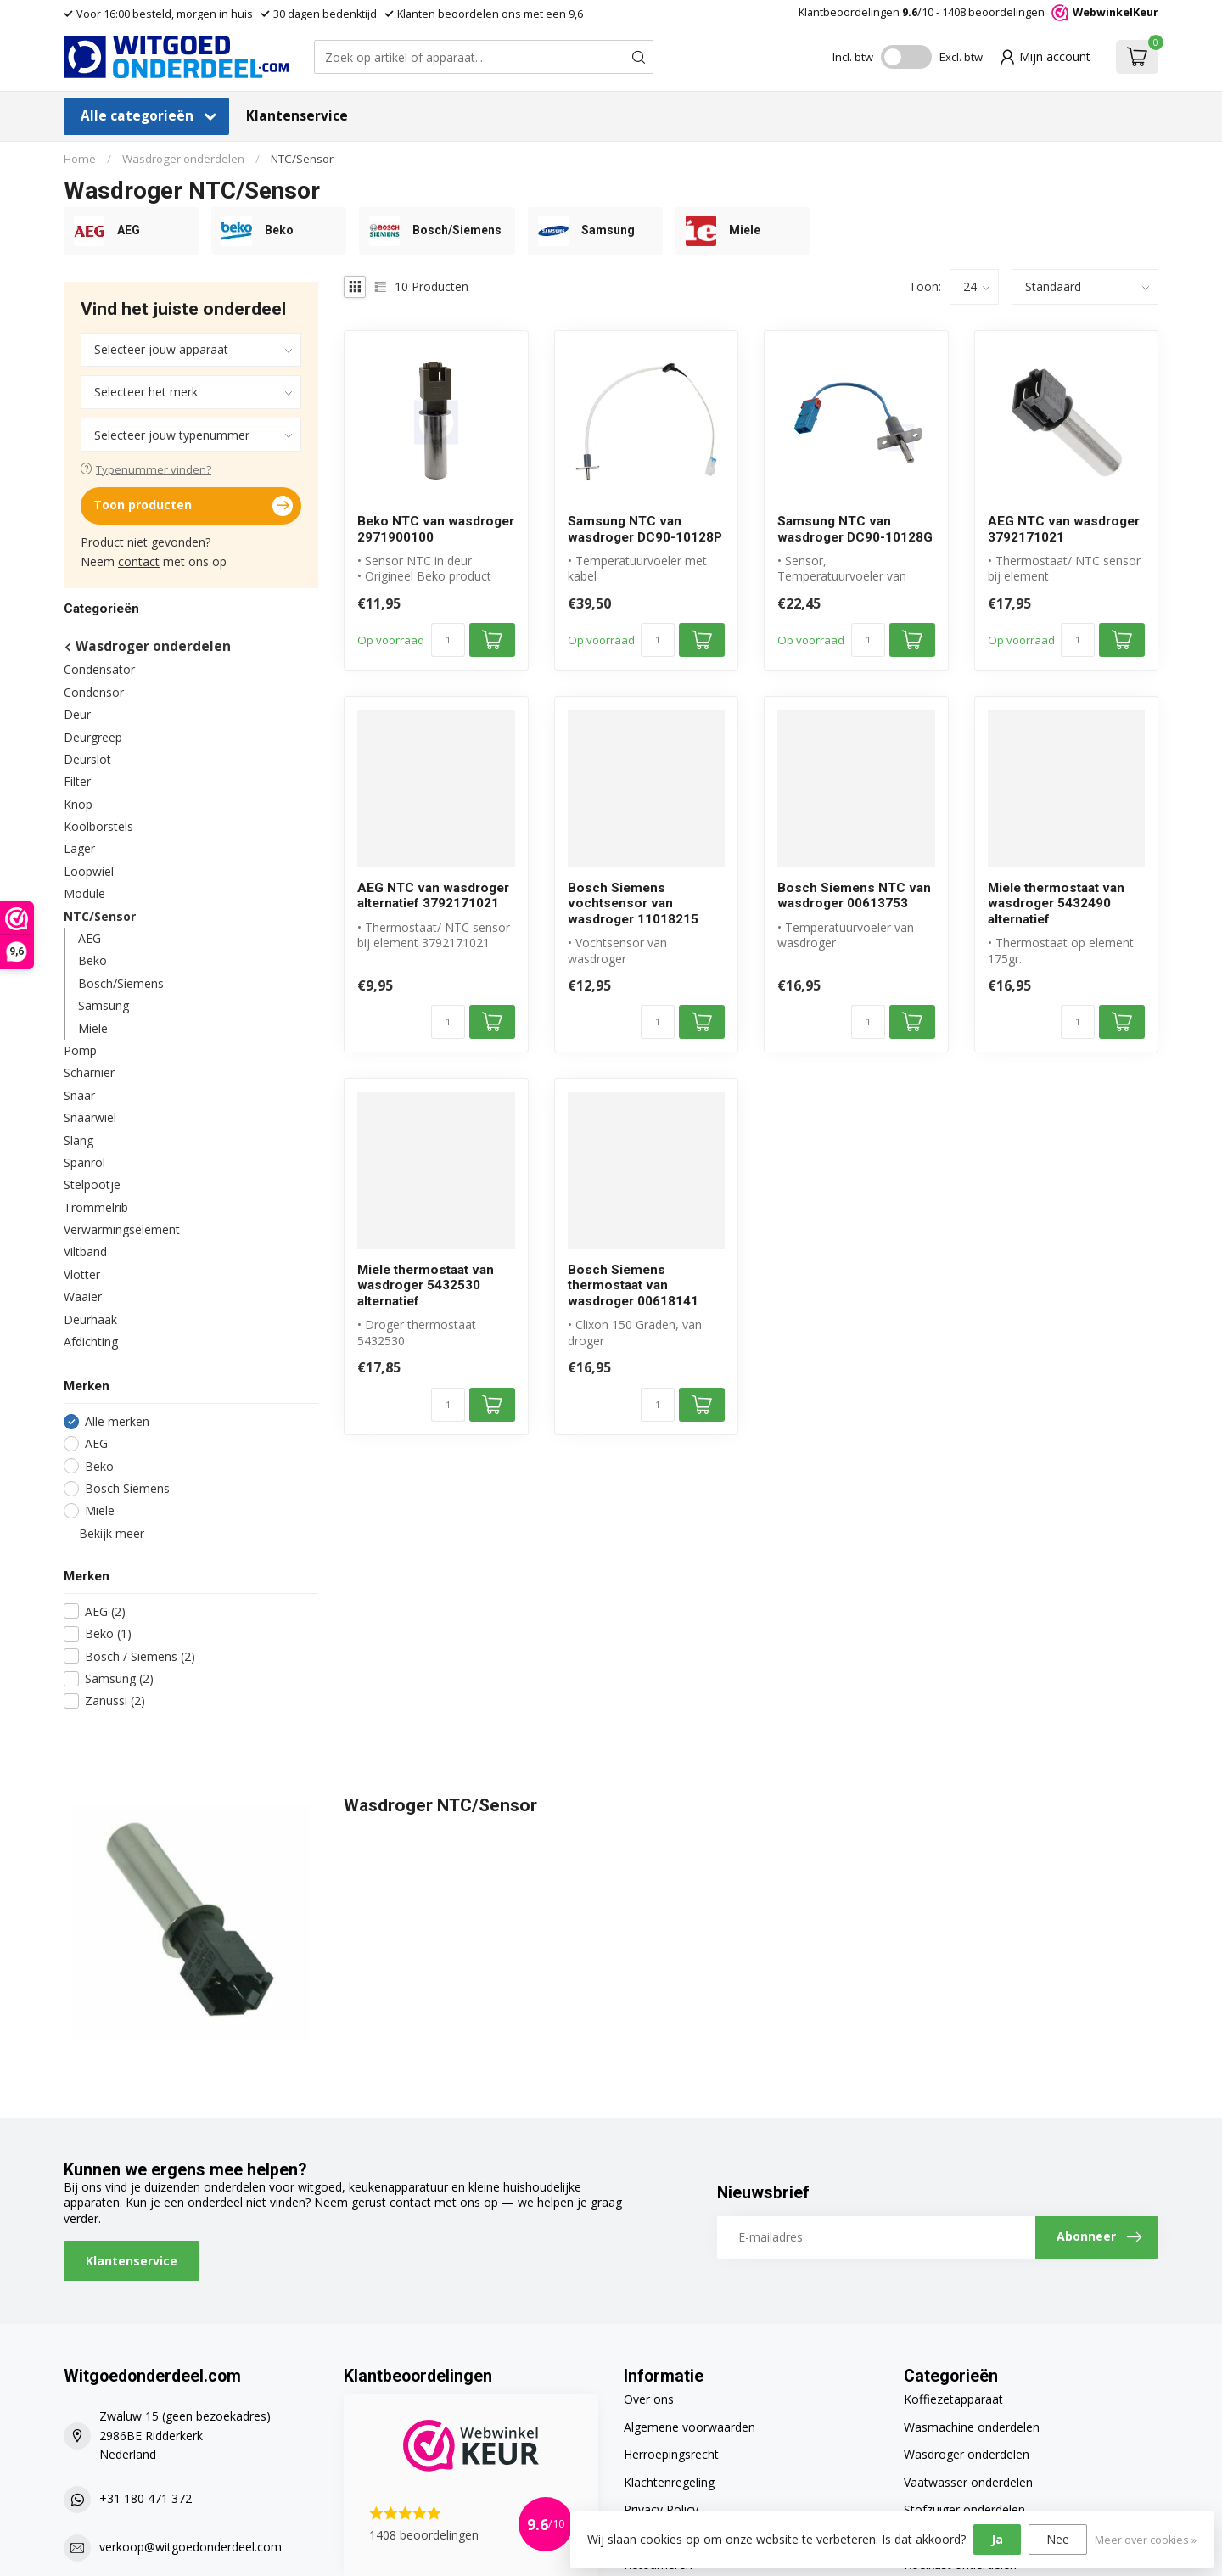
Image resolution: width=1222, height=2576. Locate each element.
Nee (1057, 2539)
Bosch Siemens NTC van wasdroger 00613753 (854, 895)
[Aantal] (448, 640)
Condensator (99, 669)
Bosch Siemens (127, 1488)
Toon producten (193, 506)
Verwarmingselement (122, 1229)
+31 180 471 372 (145, 2498)
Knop (78, 804)
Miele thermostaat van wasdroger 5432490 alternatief (1056, 903)
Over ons (649, 2399)
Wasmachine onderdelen (972, 2427)
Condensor (94, 692)
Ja (997, 2539)
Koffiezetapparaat (953, 2399)
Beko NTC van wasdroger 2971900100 (435, 529)
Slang (78, 1140)
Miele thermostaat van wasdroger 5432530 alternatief (425, 1285)
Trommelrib (96, 1207)
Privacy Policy (661, 2509)
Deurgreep (93, 737)
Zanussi (115, 1700)
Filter (77, 781)
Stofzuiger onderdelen (964, 2509)
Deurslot (87, 759)
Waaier (83, 1296)
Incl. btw (852, 57)
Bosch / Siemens (140, 1656)
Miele (93, 1028)
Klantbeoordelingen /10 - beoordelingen (978, 12)
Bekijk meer (104, 1533)
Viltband (85, 1251)
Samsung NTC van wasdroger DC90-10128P (645, 529)
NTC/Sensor (302, 158)
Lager (79, 848)
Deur (77, 714)
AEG (89, 938)
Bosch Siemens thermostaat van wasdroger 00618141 (633, 1285)
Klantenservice (297, 116)
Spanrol (84, 1162)
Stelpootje (92, 1184)
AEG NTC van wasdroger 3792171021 (1064, 529)
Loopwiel (89, 871)
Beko (92, 960)
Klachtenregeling (669, 2482)
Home (80, 158)
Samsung (103, 1005)
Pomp (80, 1050)
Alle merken (117, 1421)
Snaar (79, 1095)
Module (84, 893)
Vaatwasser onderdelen (968, 2482)
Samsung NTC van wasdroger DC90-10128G (855, 529)
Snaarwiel (90, 1117)
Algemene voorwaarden (689, 2427)
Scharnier (89, 1072)
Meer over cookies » (1146, 2540)
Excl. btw (961, 57)
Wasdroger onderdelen (183, 158)
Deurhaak (90, 1319)
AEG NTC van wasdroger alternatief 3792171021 (433, 895)
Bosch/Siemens (121, 983)
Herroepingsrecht (671, 2454)
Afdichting (91, 1341)
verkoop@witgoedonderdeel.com (190, 2547)
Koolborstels (98, 826)
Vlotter (82, 1274)
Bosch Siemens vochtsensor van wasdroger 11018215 (633, 903)
